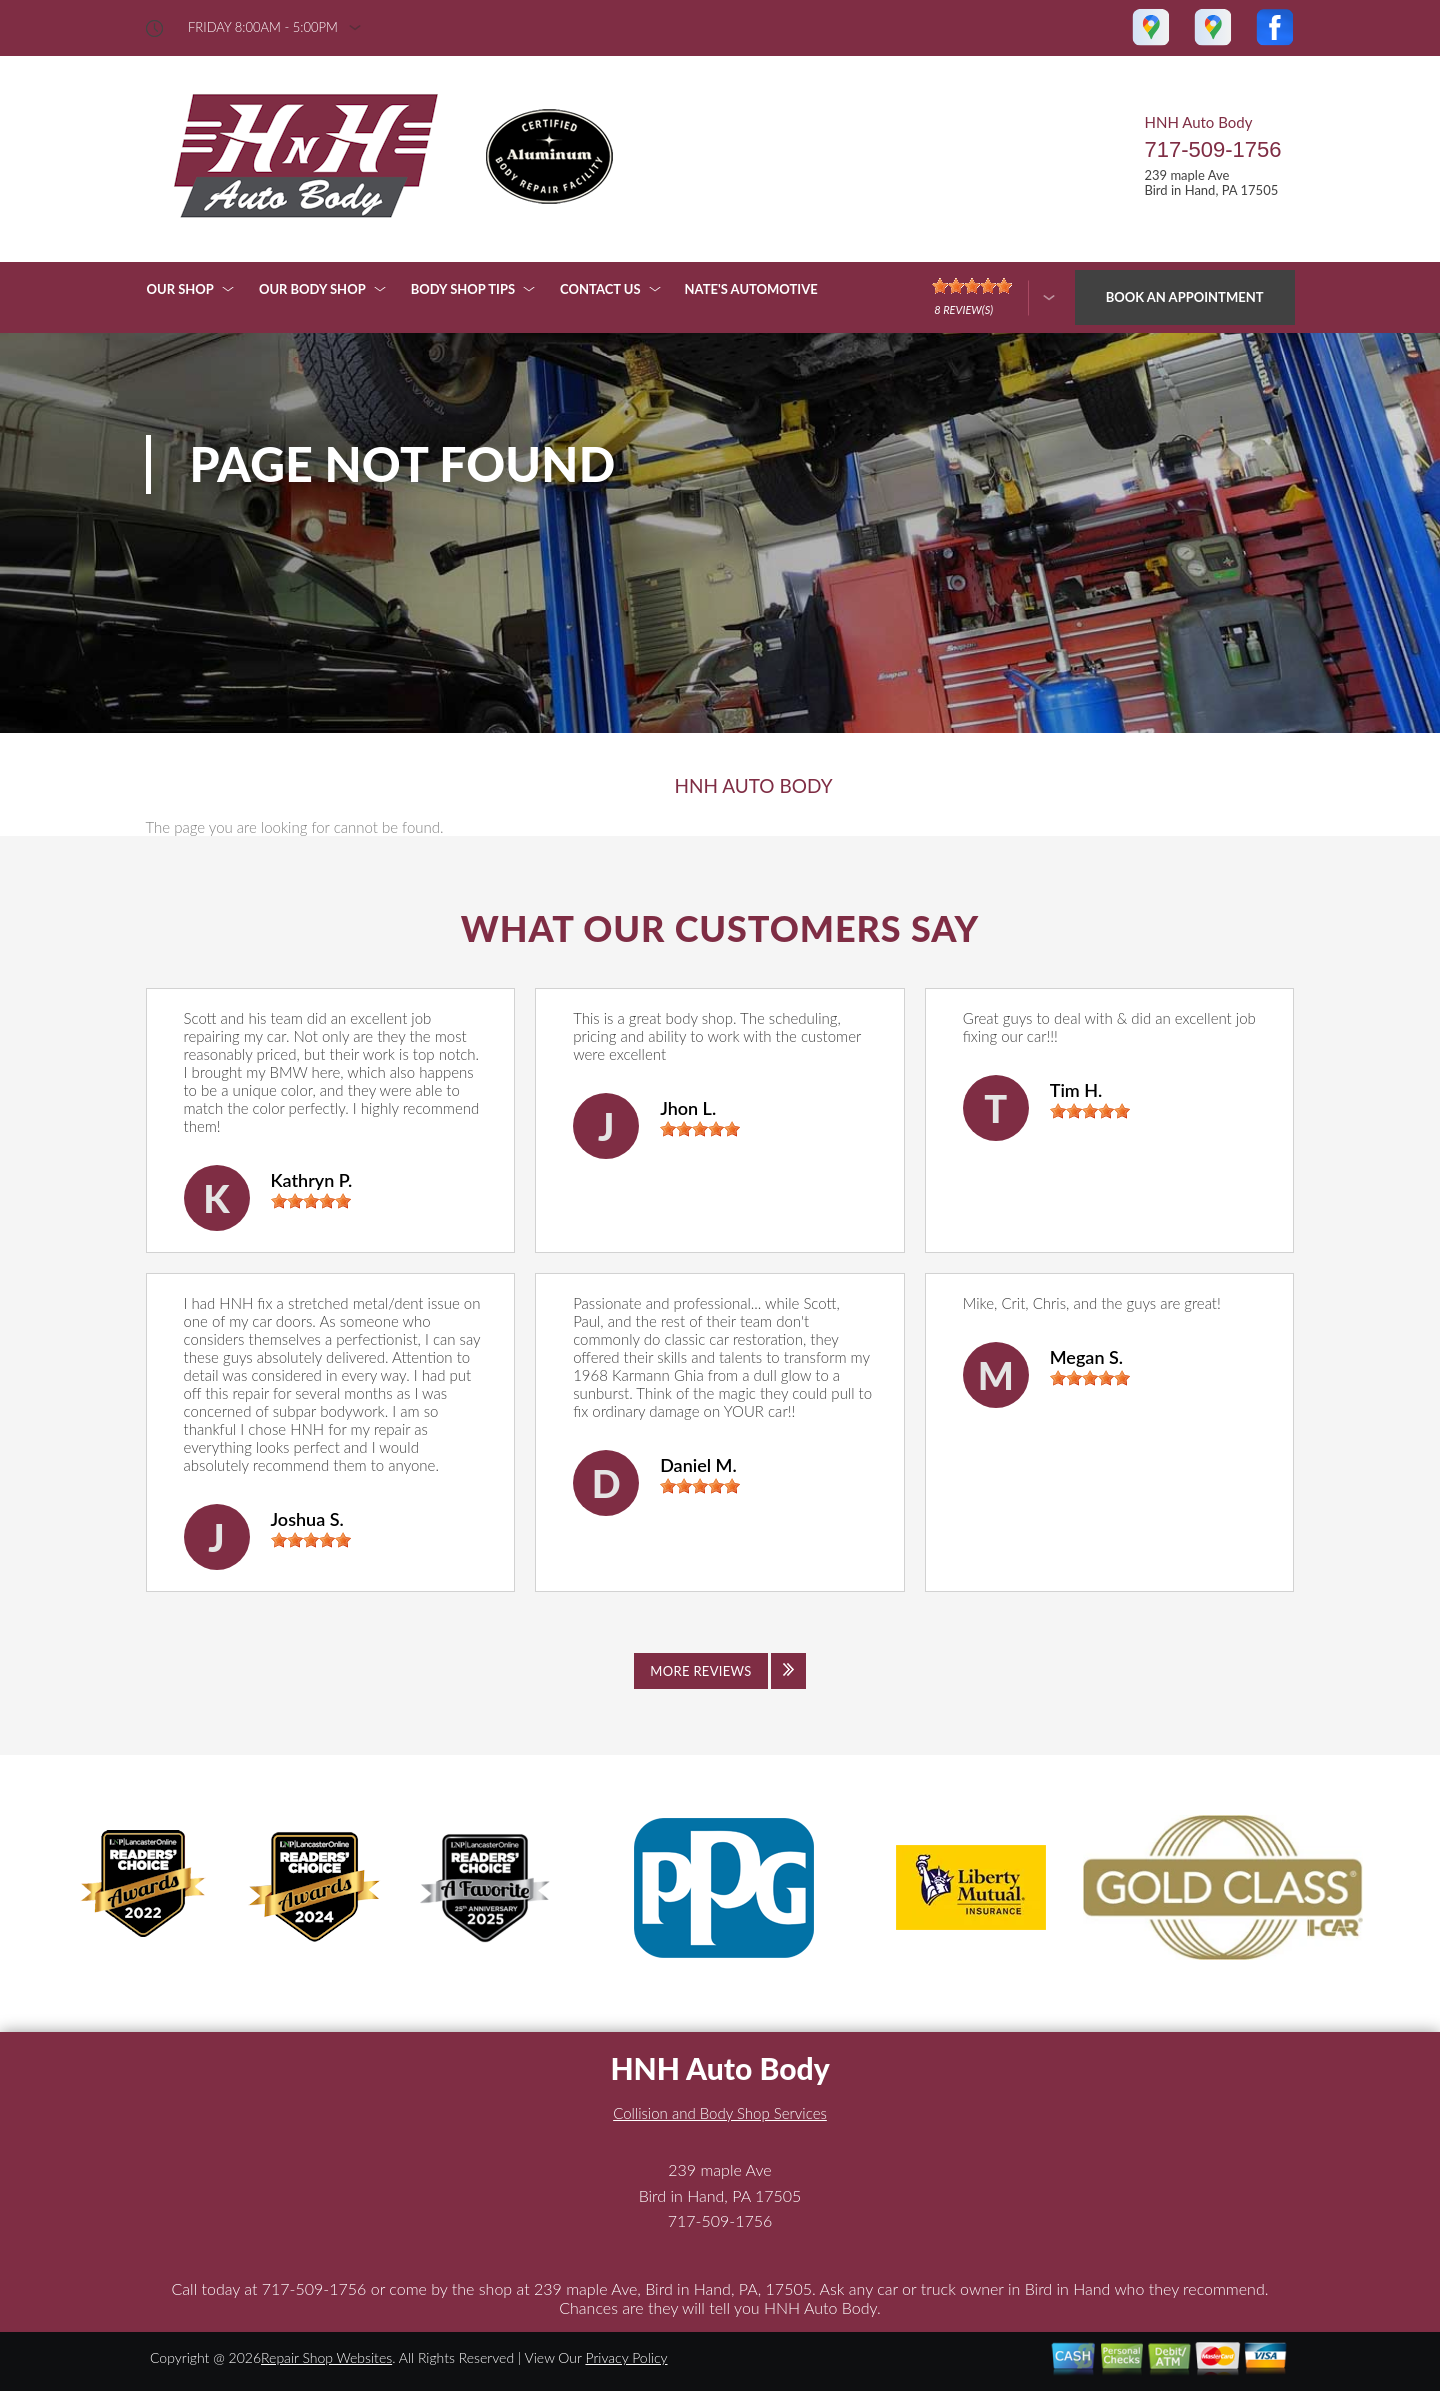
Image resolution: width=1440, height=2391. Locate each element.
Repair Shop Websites (326, 2357)
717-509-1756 (1212, 149)
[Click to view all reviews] (720, 1671)
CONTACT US (600, 289)
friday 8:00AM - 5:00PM (263, 27)
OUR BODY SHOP (312, 289)
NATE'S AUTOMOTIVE (751, 289)
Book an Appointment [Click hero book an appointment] (1185, 297)
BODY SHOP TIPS (463, 289)
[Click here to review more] (993, 297)
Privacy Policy (626, 2357)
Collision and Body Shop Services (720, 2113)
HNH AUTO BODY (753, 786)
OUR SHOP (180, 289)
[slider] (311, 1201)
